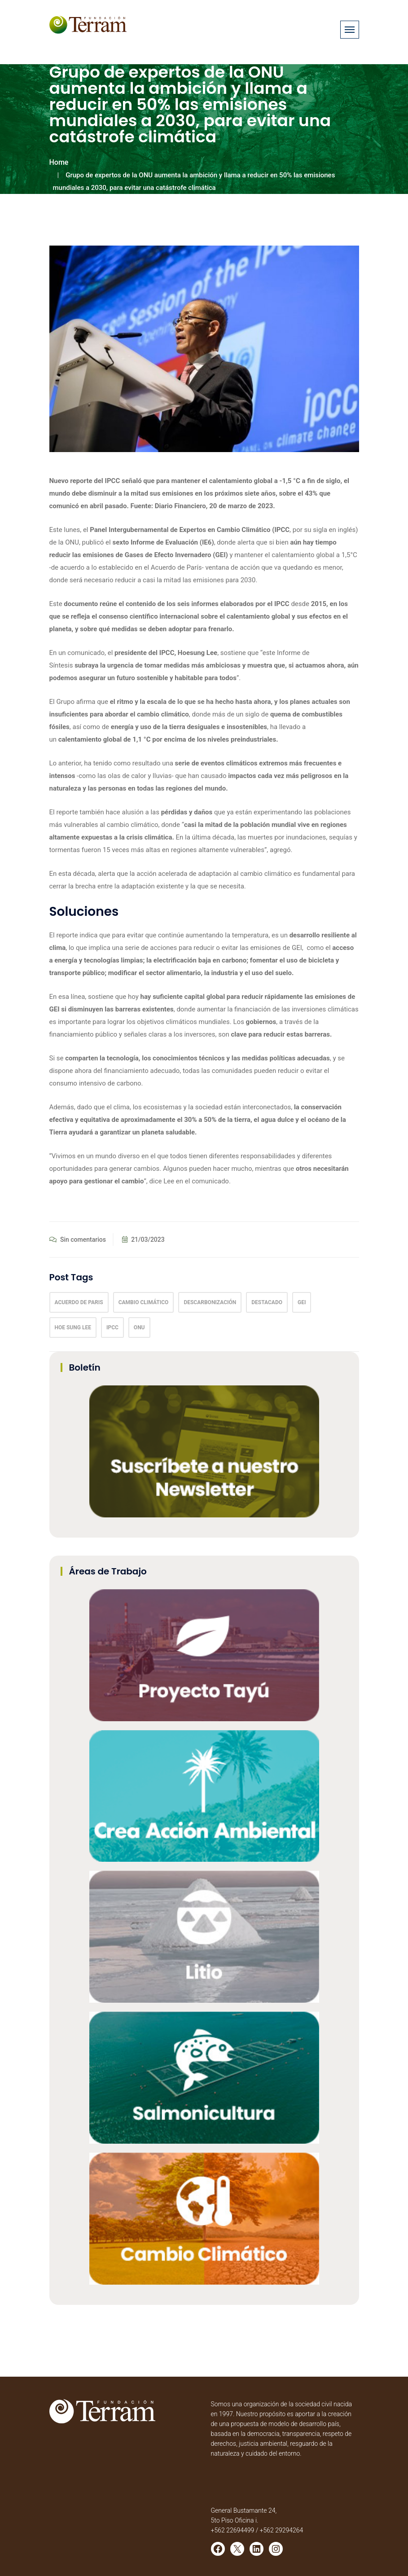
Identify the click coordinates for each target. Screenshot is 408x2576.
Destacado (266, 1302)
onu (139, 1327)
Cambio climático (143, 1302)
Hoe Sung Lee (73, 1327)
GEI (302, 1302)
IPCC (112, 1327)
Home (59, 162)
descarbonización (210, 1302)
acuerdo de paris (79, 1302)
